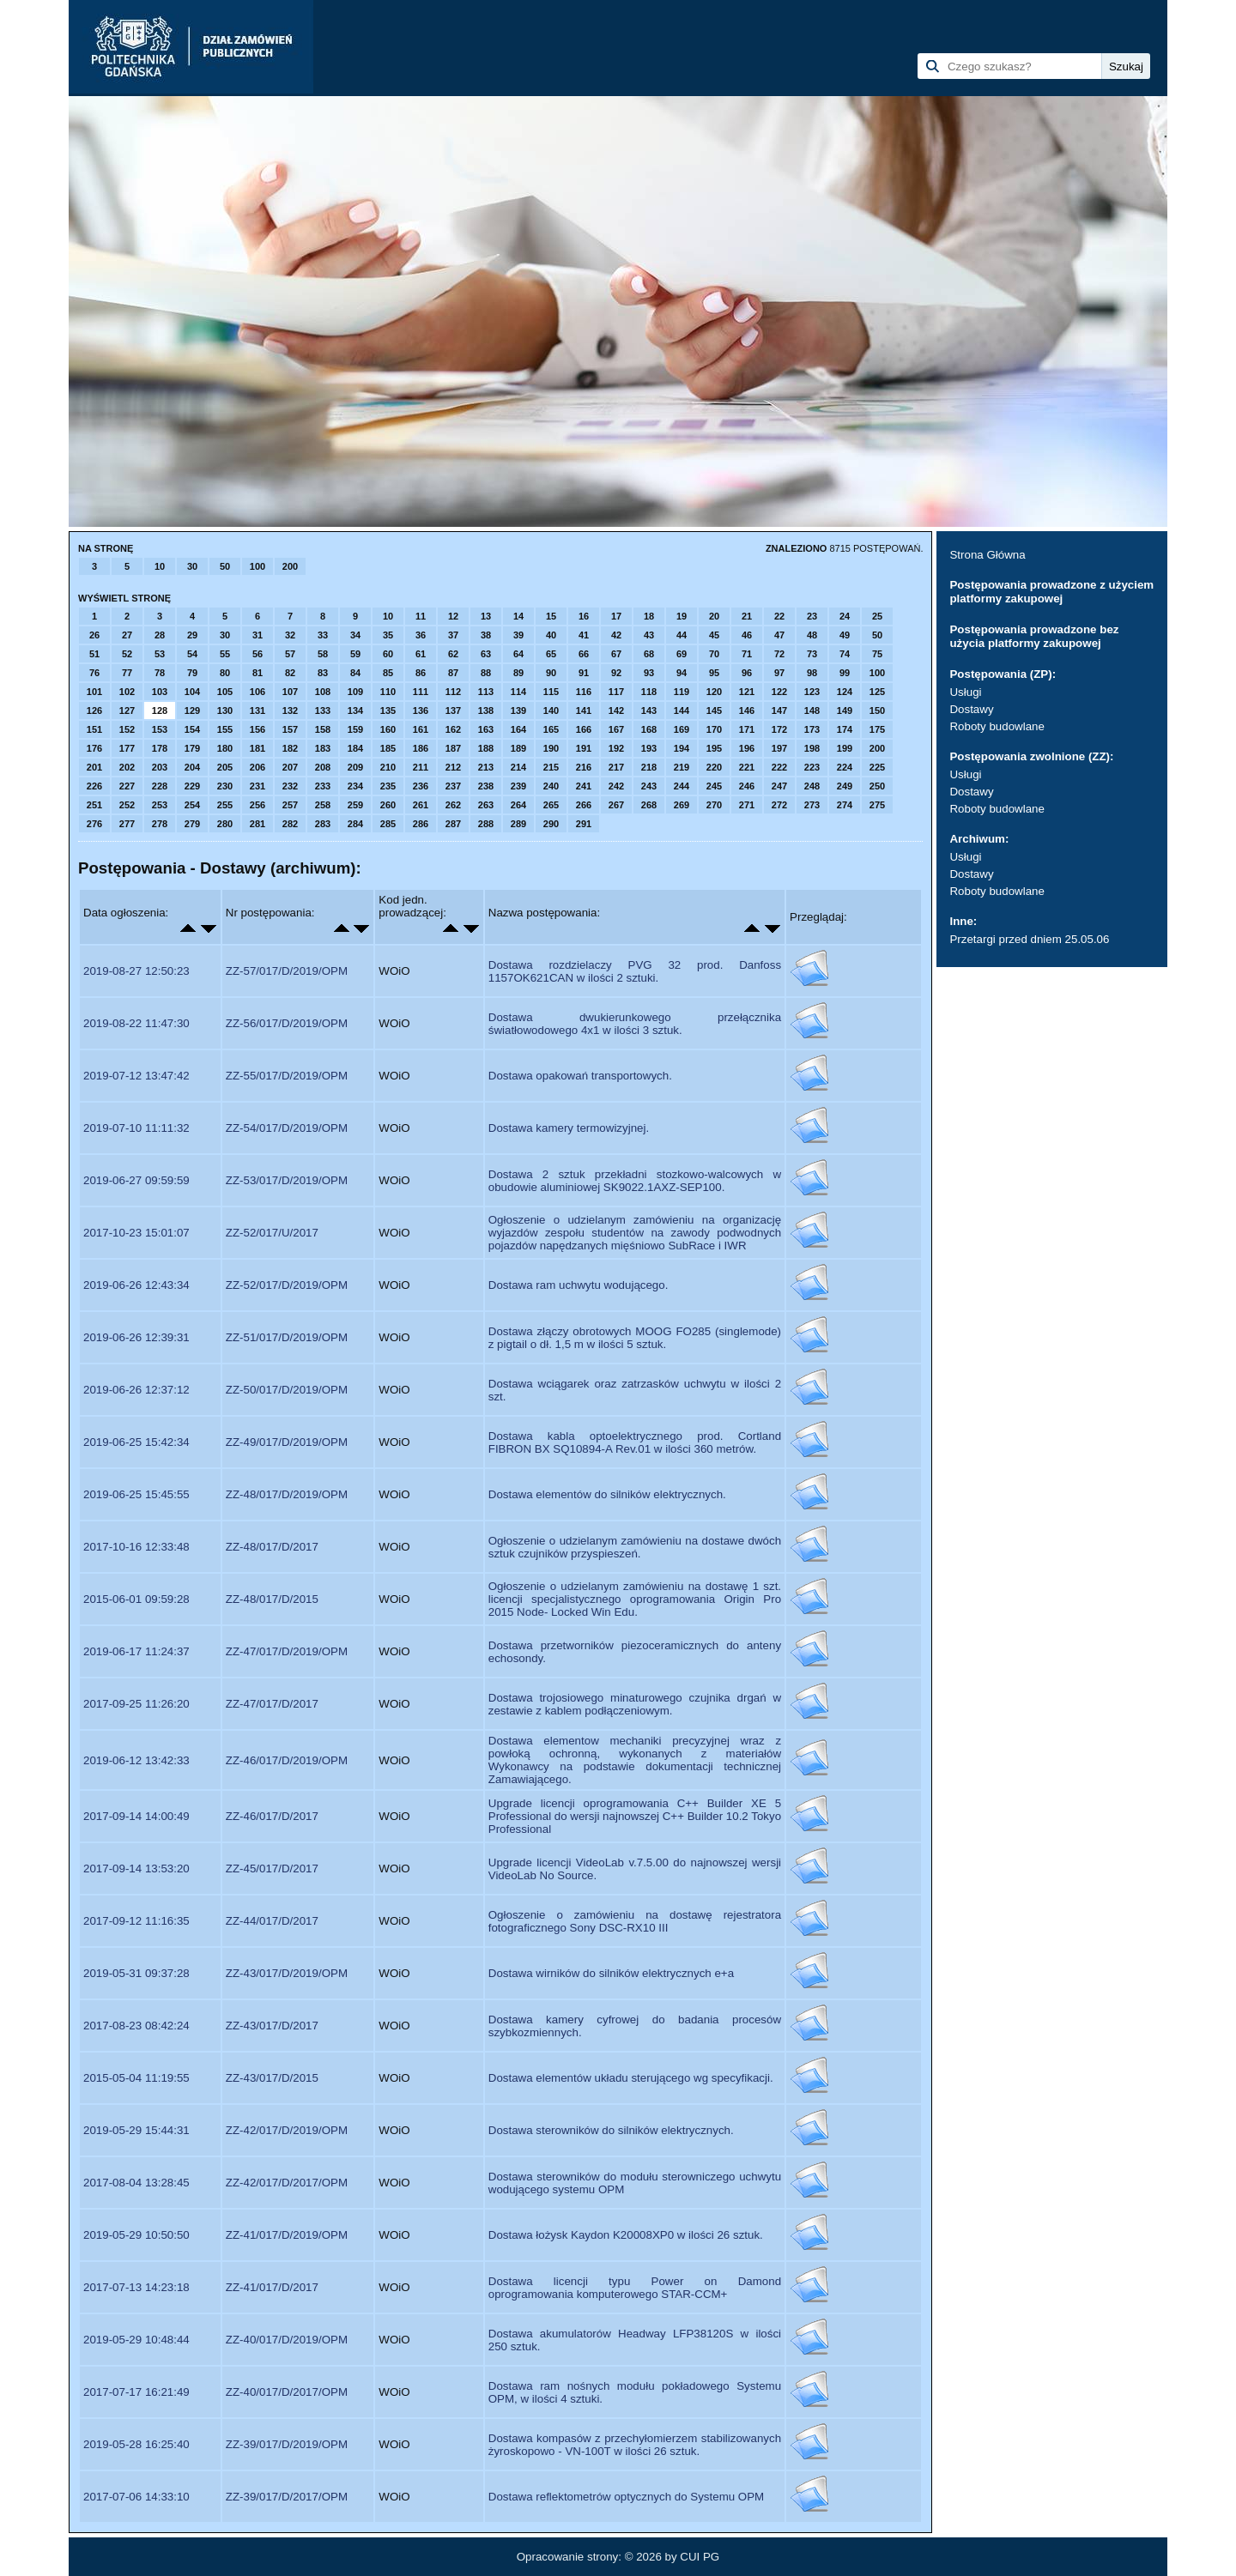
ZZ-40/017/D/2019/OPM (287, 2339)
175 (877, 729)
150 (877, 710)
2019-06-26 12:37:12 (136, 1389)
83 (323, 673)
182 (290, 748)
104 (192, 691)
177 (127, 748)
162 (453, 729)
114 (518, 691)
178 (159, 748)
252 (127, 805)
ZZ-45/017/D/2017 (272, 1868)
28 (159, 635)
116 (583, 691)
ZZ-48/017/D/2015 (272, 1599)
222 (779, 767)
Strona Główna (987, 554)
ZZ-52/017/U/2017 (272, 1232)
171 (746, 729)
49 (844, 635)
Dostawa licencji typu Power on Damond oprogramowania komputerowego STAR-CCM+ (634, 2288)
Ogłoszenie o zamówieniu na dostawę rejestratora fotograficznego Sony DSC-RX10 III (634, 1921)
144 (681, 710)
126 (94, 710)
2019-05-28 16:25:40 (136, 2444)
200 (290, 566)
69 (681, 654)
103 (159, 691)
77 (127, 673)
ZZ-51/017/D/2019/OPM (287, 1337)
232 (290, 786)
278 (159, 824)
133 (322, 710)
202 (127, 767)
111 (420, 691)
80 (225, 673)
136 (420, 710)
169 (681, 729)
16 (584, 616)
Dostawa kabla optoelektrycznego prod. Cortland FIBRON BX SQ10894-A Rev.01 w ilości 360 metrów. (634, 1442)
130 (225, 710)
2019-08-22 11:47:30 (136, 1023)
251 (94, 805)
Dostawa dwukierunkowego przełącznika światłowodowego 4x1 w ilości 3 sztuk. (634, 1024)
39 (518, 635)
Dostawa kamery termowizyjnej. (568, 1128)
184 (355, 748)
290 (551, 824)
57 (290, 654)
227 (127, 786)
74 (844, 654)
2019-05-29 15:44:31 (136, 2130)
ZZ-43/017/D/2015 (272, 2077)
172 (779, 729)
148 (812, 710)
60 (388, 654)
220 (714, 767)
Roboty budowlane (996, 726)
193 (649, 748)
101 (94, 691)
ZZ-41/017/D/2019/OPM (287, 2234)
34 (355, 635)
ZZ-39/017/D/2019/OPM (287, 2444)
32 (290, 635)
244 (681, 786)
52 (127, 654)
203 (159, 767)
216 (583, 767)
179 (192, 748)
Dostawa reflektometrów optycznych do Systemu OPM (626, 2496)
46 (747, 635)
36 (420, 635)
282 (290, 824)
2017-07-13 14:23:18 (136, 2287)
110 (388, 691)
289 (518, 824)
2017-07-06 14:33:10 (136, 2496)
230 (225, 786)
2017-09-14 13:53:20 (136, 1868)
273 (812, 805)
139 (518, 710)
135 (388, 710)
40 (551, 635)
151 (94, 729)
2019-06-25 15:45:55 (136, 1494)
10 (159, 566)
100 (257, 566)
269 (681, 805)
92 (616, 673)
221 (746, 767)
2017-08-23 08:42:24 (136, 2025)
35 (388, 635)
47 (779, 635)
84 (355, 673)
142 (616, 710)
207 (290, 767)
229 (192, 786)
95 (714, 673)
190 (551, 748)
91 (584, 673)
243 (649, 786)
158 (322, 729)
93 (649, 673)
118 (649, 691)
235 (388, 786)
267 (616, 805)
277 (127, 824)
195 (714, 748)
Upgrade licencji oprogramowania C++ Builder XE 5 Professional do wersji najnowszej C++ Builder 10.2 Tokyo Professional (634, 1816)
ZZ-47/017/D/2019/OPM (287, 1651)
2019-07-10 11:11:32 (136, 1128)
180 (225, 748)
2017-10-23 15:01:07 (136, 1232)
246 (746, 786)
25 (877, 616)
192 (616, 748)
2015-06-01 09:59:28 (136, 1599)
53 (159, 654)
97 (779, 673)
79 (192, 673)
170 (714, 729)
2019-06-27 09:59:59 (136, 1180)
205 (225, 767)
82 (290, 673)
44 (681, 635)
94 (681, 673)
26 (94, 635)
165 (551, 729)
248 (812, 786)
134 (355, 710)
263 (486, 805)
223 (812, 767)
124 (844, 691)
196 (746, 748)
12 (453, 616)
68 (649, 654)
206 (257, 767)
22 (779, 616)
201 (94, 767)
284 (355, 824)
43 (649, 635)
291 (583, 824)
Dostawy (971, 709)
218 (649, 767)
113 (486, 691)
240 (551, 786)
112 (453, 691)
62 (453, 654)
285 (388, 824)
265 (551, 805)
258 (322, 805)
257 (290, 805)
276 (94, 824)
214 (518, 767)
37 (453, 635)
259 (355, 805)
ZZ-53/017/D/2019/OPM (287, 1180)
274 (844, 805)
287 (453, 824)
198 (812, 748)
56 (257, 654)
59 (355, 654)
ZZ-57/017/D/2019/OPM (287, 970)
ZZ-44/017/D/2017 (272, 1920)
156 (257, 729)
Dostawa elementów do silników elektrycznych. (607, 1494)
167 (616, 729)
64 (518, 654)
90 (551, 673)
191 (583, 748)
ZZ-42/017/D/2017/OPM (287, 2182)
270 (714, 805)
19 (681, 616)
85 (388, 673)
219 (681, 767)
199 (844, 748)
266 (583, 805)
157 (290, 729)
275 (877, 805)
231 (257, 786)
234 (355, 786)
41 (584, 635)
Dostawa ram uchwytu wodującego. (578, 1285)
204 (192, 767)
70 (714, 654)
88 (486, 673)
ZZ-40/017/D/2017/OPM (287, 2392)
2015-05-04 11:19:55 (136, 2077)
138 (486, 710)
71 (747, 654)
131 (257, 710)
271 (746, 805)
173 (812, 729)
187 (453, 748)
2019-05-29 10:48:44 (136, 2339)
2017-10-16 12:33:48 (136, 1546)
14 (518, 616)
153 (159, 729)
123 (812, 691)
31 (257, 635)
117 (616, 691)
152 (127, 729)
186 (420, 748)
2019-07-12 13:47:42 (136, 1075)
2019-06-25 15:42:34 (136, 1442)
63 (486, 654)
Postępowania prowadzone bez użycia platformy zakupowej (1033, 636)
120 (714, 691)
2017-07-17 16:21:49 (136, 2392)
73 (812, 654)
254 (192, 805)
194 (681, 748)
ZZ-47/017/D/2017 (272, 1703)
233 (322, 786)
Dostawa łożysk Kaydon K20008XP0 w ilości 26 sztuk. (625, 2234)
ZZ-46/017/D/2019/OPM (287, 1760)
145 (714, 710)
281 (257, 824)
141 (583, 710)
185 (388, 748)
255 (225, 805)
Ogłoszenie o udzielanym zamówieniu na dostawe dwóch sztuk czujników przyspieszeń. (634, 1547)
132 (290, 710)
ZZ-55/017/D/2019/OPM (287, 1075)
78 (159, 673)
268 (649, 805)
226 (94, 786)
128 (159, 710)
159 (355, 729)
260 (388, 805)
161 (420, 729)
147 (779, 710)
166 (583, 729)
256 (257, 805)
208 (322, 767)
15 (551, 616)
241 (583, 786)
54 (192, 654)
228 (159, 786)
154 (192, 729)
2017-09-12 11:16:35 (136, 1920)
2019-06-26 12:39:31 (136, 1337)
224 (844, 767)
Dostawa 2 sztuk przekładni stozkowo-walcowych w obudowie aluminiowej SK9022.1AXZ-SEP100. (634, 1181)
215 (551, 767)
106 (257, 691)
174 (844, 729)
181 (257, 748)
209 (355, 767)
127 (127, 710)
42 (616, 635)
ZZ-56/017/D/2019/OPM (287, 1023)
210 (388, 767)
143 (649, 710)
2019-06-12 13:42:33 (136, 1760)
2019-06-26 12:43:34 (136, 1285)
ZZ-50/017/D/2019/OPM (287, 1389)
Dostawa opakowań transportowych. (580, 1075)
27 (127, 635)
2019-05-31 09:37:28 (136, 1973)
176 (94, 748)
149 (844, 710)
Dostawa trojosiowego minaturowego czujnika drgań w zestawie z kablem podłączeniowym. (634, 1704)
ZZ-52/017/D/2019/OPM (287, 1285)
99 (844, 673)
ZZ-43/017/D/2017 (272, 2025)
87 (453, 673)
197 (779, 748)
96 (747, 673)
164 (518, 729)
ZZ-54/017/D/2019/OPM (287, 1128)
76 (94, 673)
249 (844, 786)
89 (518, 673)
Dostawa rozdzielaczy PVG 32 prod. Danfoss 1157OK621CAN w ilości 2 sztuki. (634, 971)
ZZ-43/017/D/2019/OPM (287, 1973)
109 (355, 691)
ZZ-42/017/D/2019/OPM (287, 2130)
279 (192, 824)
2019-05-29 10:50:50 (136, 2234)
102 (127, 691)
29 (192, 635)
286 (420, 824)
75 (877, 654)
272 (779, 805)
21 (747, 616)
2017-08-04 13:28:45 (136, 2182)
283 (322, 824)
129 (192, 710)
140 (551, 710)
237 (453, 786)
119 (681, 691)
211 (420, 767)
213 (486, 767)
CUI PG (699, 2556)
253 (159, 805)
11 (420, 616)
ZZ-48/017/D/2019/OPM (287, 1494)
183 (322, 748)
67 (616, 654)
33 (323, 635)
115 (551, 691)
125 (877, 691)
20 (714, 616)
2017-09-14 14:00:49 (136, 1816)
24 (844, 616)
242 (616, 786)
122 (779, 691)
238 (486, 786)
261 (420, 805)
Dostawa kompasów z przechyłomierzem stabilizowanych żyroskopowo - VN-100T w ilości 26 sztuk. (634, 2445)
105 (225, 691)
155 (225, 729)
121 (746, 691)
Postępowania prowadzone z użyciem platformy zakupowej (1051, 591)
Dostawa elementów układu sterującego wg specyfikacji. (630, 2077)
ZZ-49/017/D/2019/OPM (287, 1442)
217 (616, 767)
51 (94, 654)
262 (453, 805)
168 (649, 729)
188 (486, 748)
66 (584, 654)
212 (453, 767)
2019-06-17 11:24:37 (136, 1651)
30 (192, 566)
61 (420, 654)
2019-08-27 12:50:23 (136, 970)
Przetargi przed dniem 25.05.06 (1029, 939)
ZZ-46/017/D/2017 (272, 1816)
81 (257, 673)
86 (420, 673)
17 (616, 616)
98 (812, 673)
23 (812, 616)
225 (877, 767)
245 (714, 786)
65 (551, 654)
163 (486, 729)
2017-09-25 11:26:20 (136, 1703)
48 (812, 635)
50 (225, 566)
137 (453, 710)
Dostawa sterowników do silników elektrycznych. (611, 2130)
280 (225, 824)
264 (518, 805)
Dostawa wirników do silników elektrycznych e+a (611, 1973)
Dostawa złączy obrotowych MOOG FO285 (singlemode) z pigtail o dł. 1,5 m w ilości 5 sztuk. (634, 1338)
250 (877, 786)
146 (746, 710)
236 (420, 786)
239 (518, 786)
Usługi (965, 692)
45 (714, 635)
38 (486, 635)
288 (486, 824)
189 (518, 748)
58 (323, 654)
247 (779, 786)
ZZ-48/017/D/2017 (272, 1546)
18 (649, 616)
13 (486, 616)
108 (322, 691)
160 (388, 729)
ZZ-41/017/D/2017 (272, 2287)
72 (779, 654)
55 (225, 654)
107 (290, 691)
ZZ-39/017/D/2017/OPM (287, 2496)
